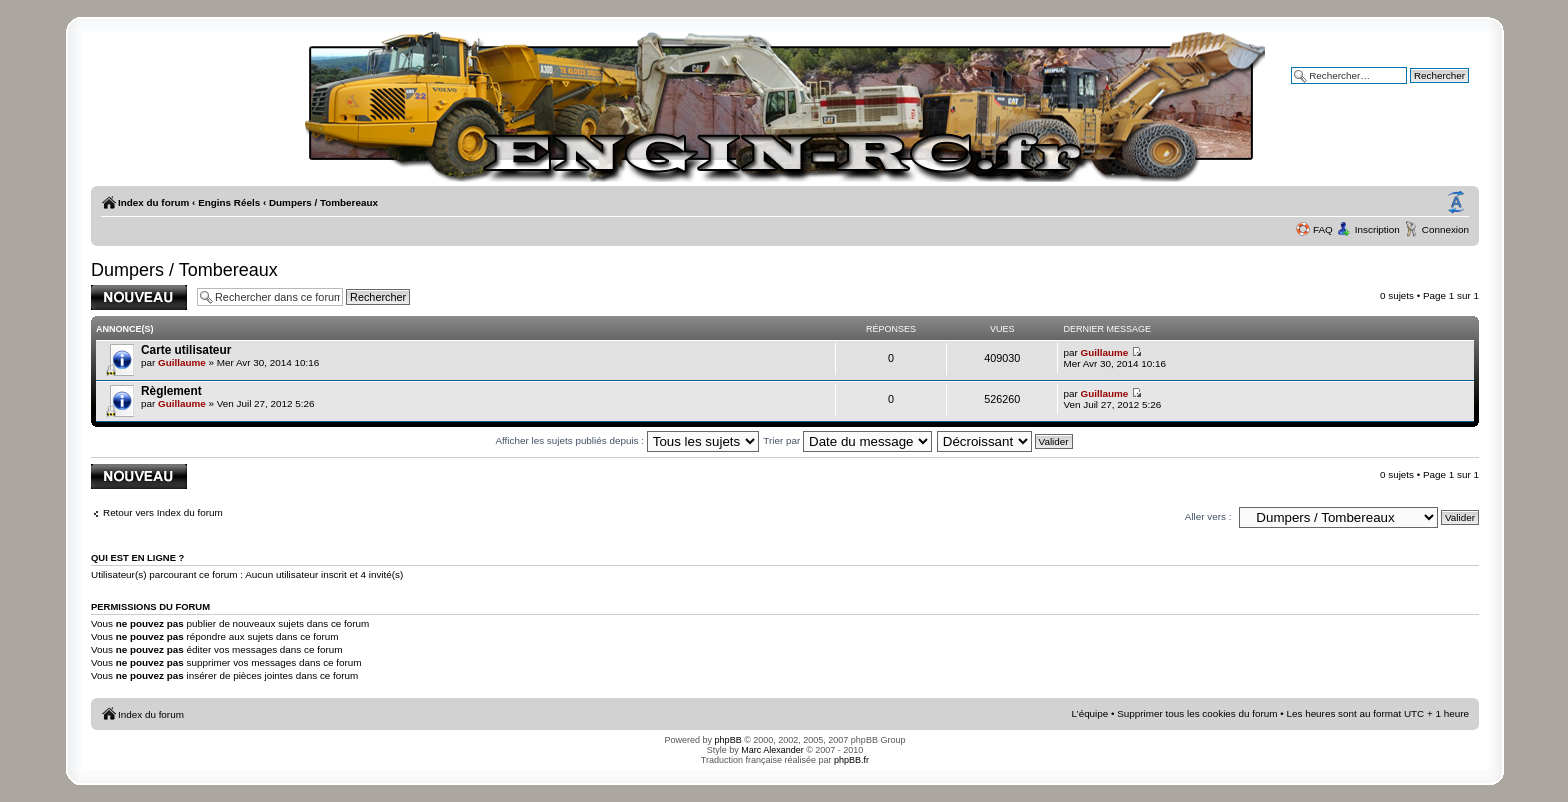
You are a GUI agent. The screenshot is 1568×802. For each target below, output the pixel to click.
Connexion (1445, 229)
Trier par (847, 440)
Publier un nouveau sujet (139, 297)
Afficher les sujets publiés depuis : (626, 440)
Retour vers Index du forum (163, 512)
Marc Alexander (772, 750)
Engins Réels (229, 202)
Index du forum (153, 202)
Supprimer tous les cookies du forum (1197, 713)
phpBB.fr (851, 760)
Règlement (171, 391)
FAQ (1323, 229)
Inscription (1377, 229)
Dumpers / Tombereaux (323, 202)
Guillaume (182, 362)
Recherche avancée (1425, 89)
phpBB (728, 740)
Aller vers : (1208, 516)
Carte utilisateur (186, 350)
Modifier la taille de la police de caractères (1456, 203)
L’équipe (1090, 713)
